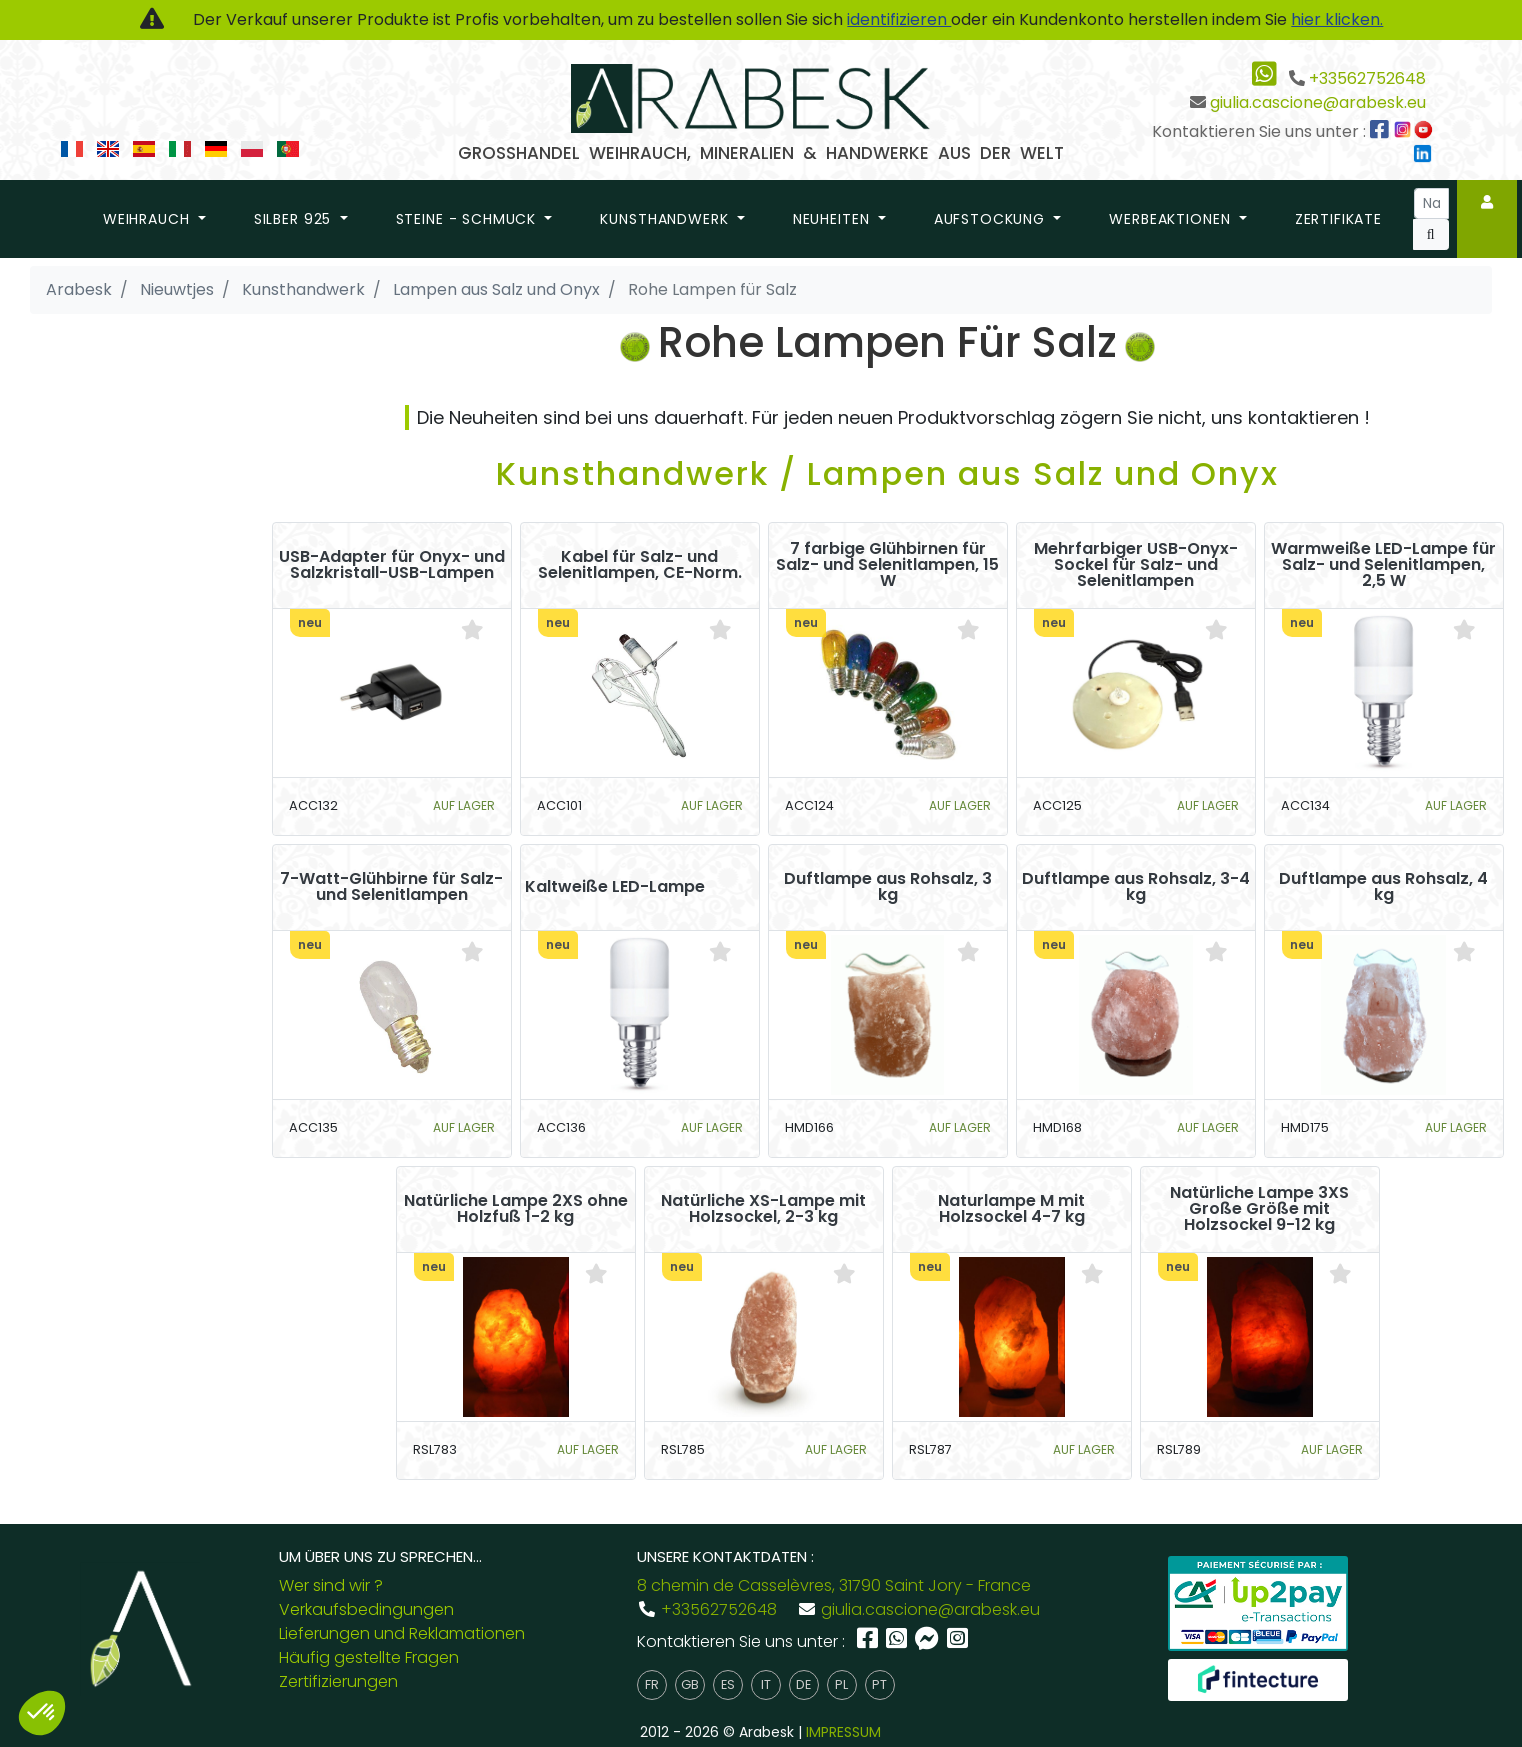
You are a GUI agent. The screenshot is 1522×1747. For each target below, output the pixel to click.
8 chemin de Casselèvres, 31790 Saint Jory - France (834, 1585)
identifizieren (899, 19)
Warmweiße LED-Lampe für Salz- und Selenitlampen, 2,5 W (1383, 565)
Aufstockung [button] (992, 219)
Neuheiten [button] (833, 219)
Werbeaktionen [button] (1172, 219)
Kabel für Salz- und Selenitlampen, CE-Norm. (640, 565)
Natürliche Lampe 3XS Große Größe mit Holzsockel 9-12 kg (1259, 1209)
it (766, 1684)
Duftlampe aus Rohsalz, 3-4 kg (1136, 887)
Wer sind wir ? (331, 1585)
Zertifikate (1338, 219)
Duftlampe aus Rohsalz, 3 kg (888, 887)
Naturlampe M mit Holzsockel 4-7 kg (1011, 1209)
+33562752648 (1367, 78)
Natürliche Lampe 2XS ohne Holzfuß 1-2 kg (516, 1209)
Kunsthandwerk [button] (666, 219)
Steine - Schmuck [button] (468, 219)
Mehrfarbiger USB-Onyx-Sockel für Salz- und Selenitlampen (1136, 565)
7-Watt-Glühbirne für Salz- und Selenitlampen (391, 887)
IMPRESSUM (843, 1732)
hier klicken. (1337, 19)
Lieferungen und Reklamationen (402, 1633)
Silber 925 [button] (295, 219)
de (803, 1684)
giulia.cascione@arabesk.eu (1318, 102)
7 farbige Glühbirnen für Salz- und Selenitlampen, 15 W (887, 565)
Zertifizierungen (338, 1681)
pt (879, 1684)
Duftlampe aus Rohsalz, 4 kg (1383, 887)
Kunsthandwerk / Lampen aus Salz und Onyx (887, 473)
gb (690, 1684)
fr (652, 1684)
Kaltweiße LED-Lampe (615, 887)
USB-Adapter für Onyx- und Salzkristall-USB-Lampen (392, 565)
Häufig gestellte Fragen (369, 1657)
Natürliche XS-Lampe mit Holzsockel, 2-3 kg (763, 1209)
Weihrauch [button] (148, 219)
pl (841, 1684)
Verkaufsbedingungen (366, 1609)
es (728, 1684)
